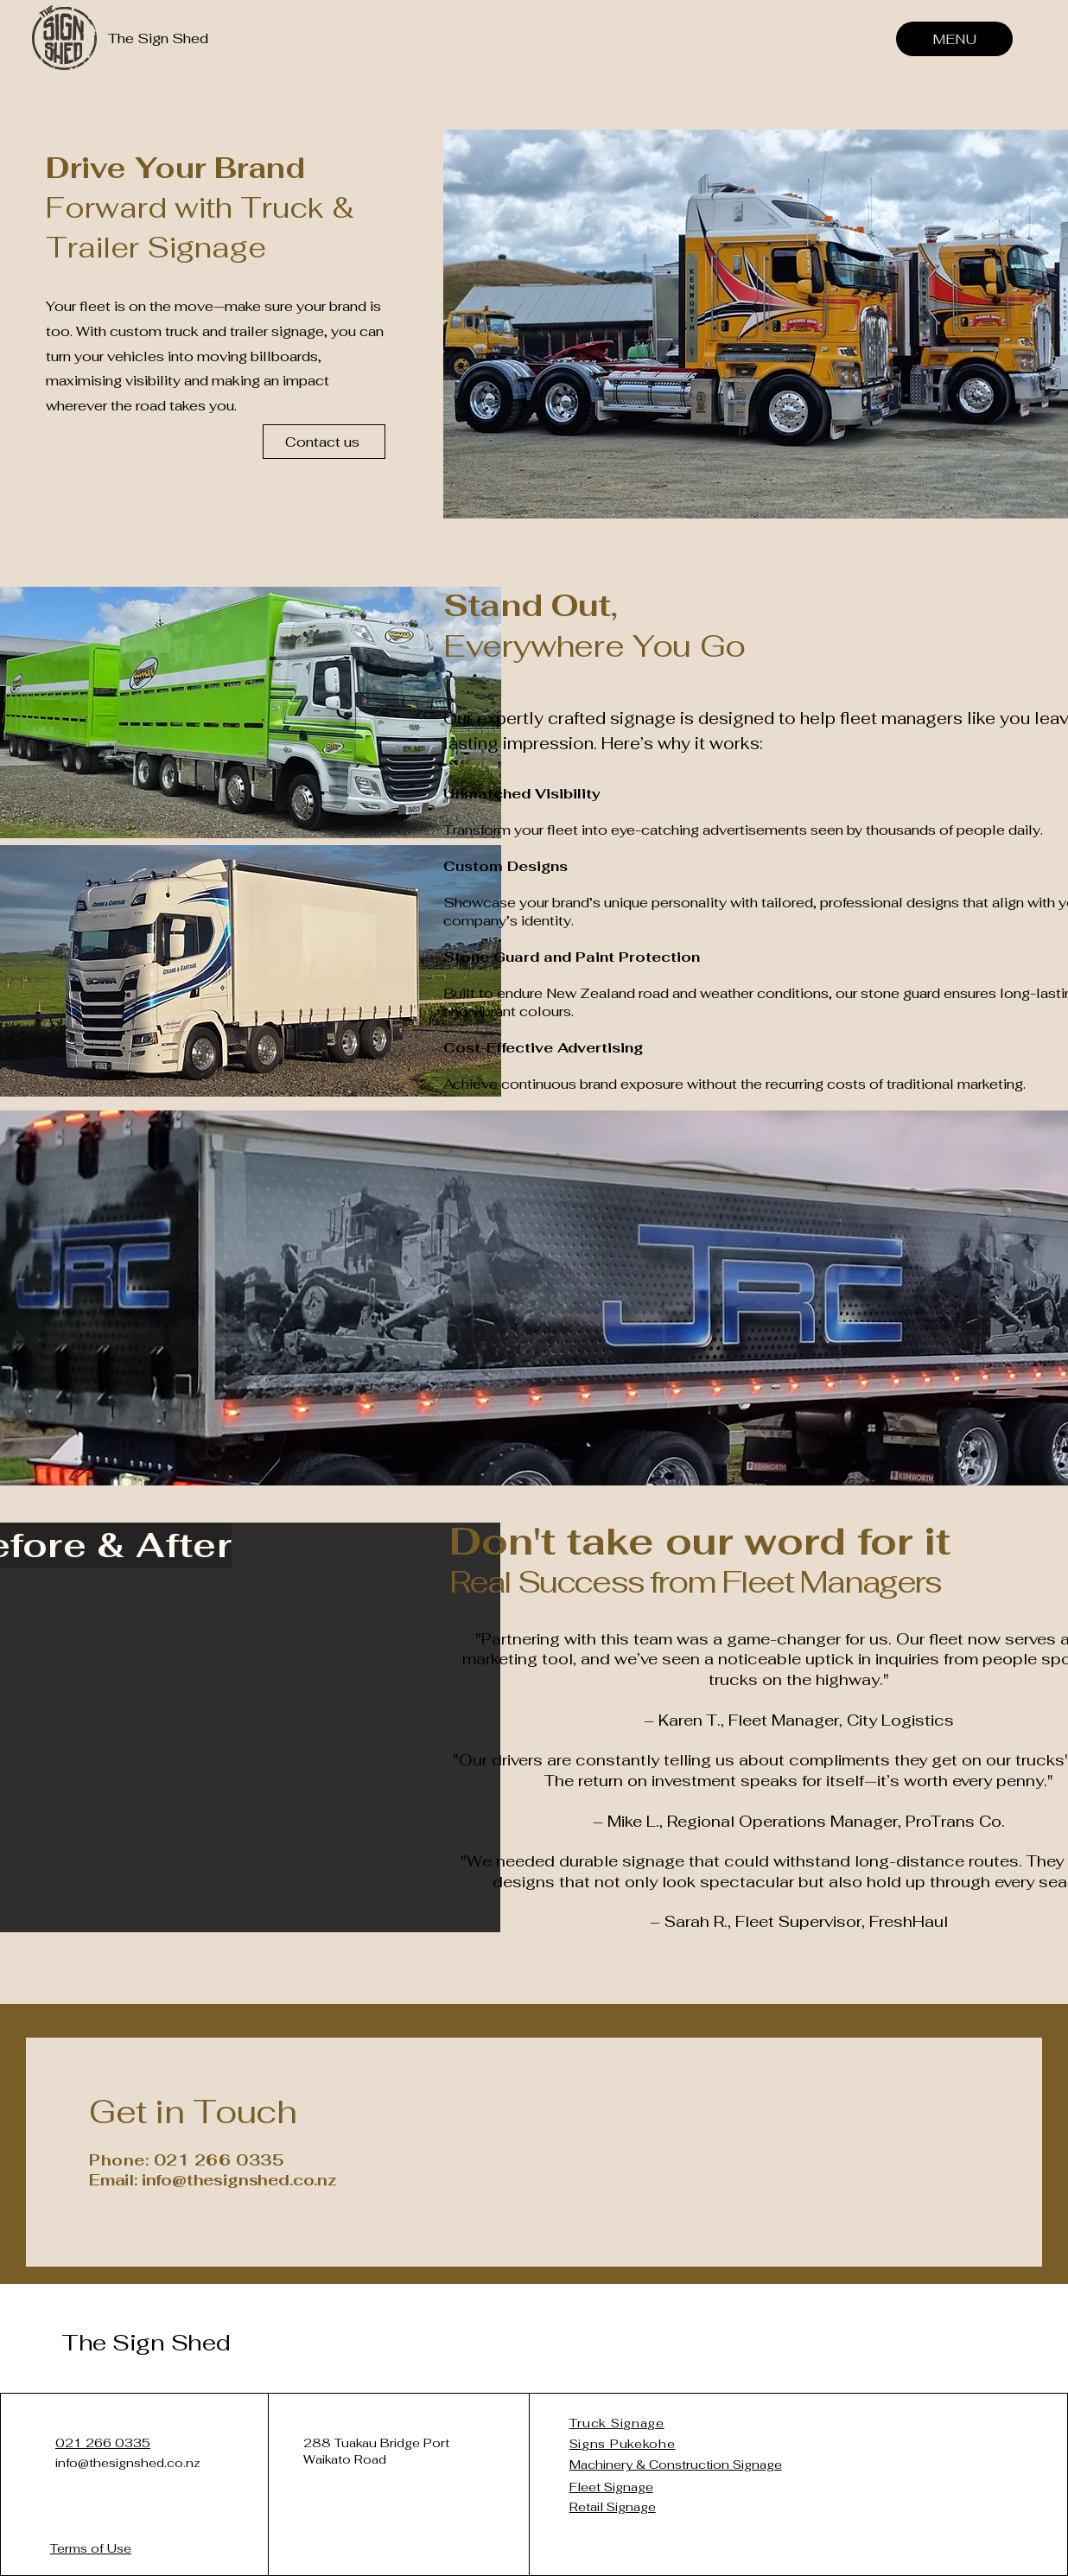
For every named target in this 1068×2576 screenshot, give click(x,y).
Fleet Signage (611, 2487)
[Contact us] (324, 441)
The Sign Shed (146, 2342)
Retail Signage (612, 2507)
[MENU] (954, 39)
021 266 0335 (102, 2443)
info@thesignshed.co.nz (127, 2463)
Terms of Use (90, 2548)
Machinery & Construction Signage (675, 2464)
